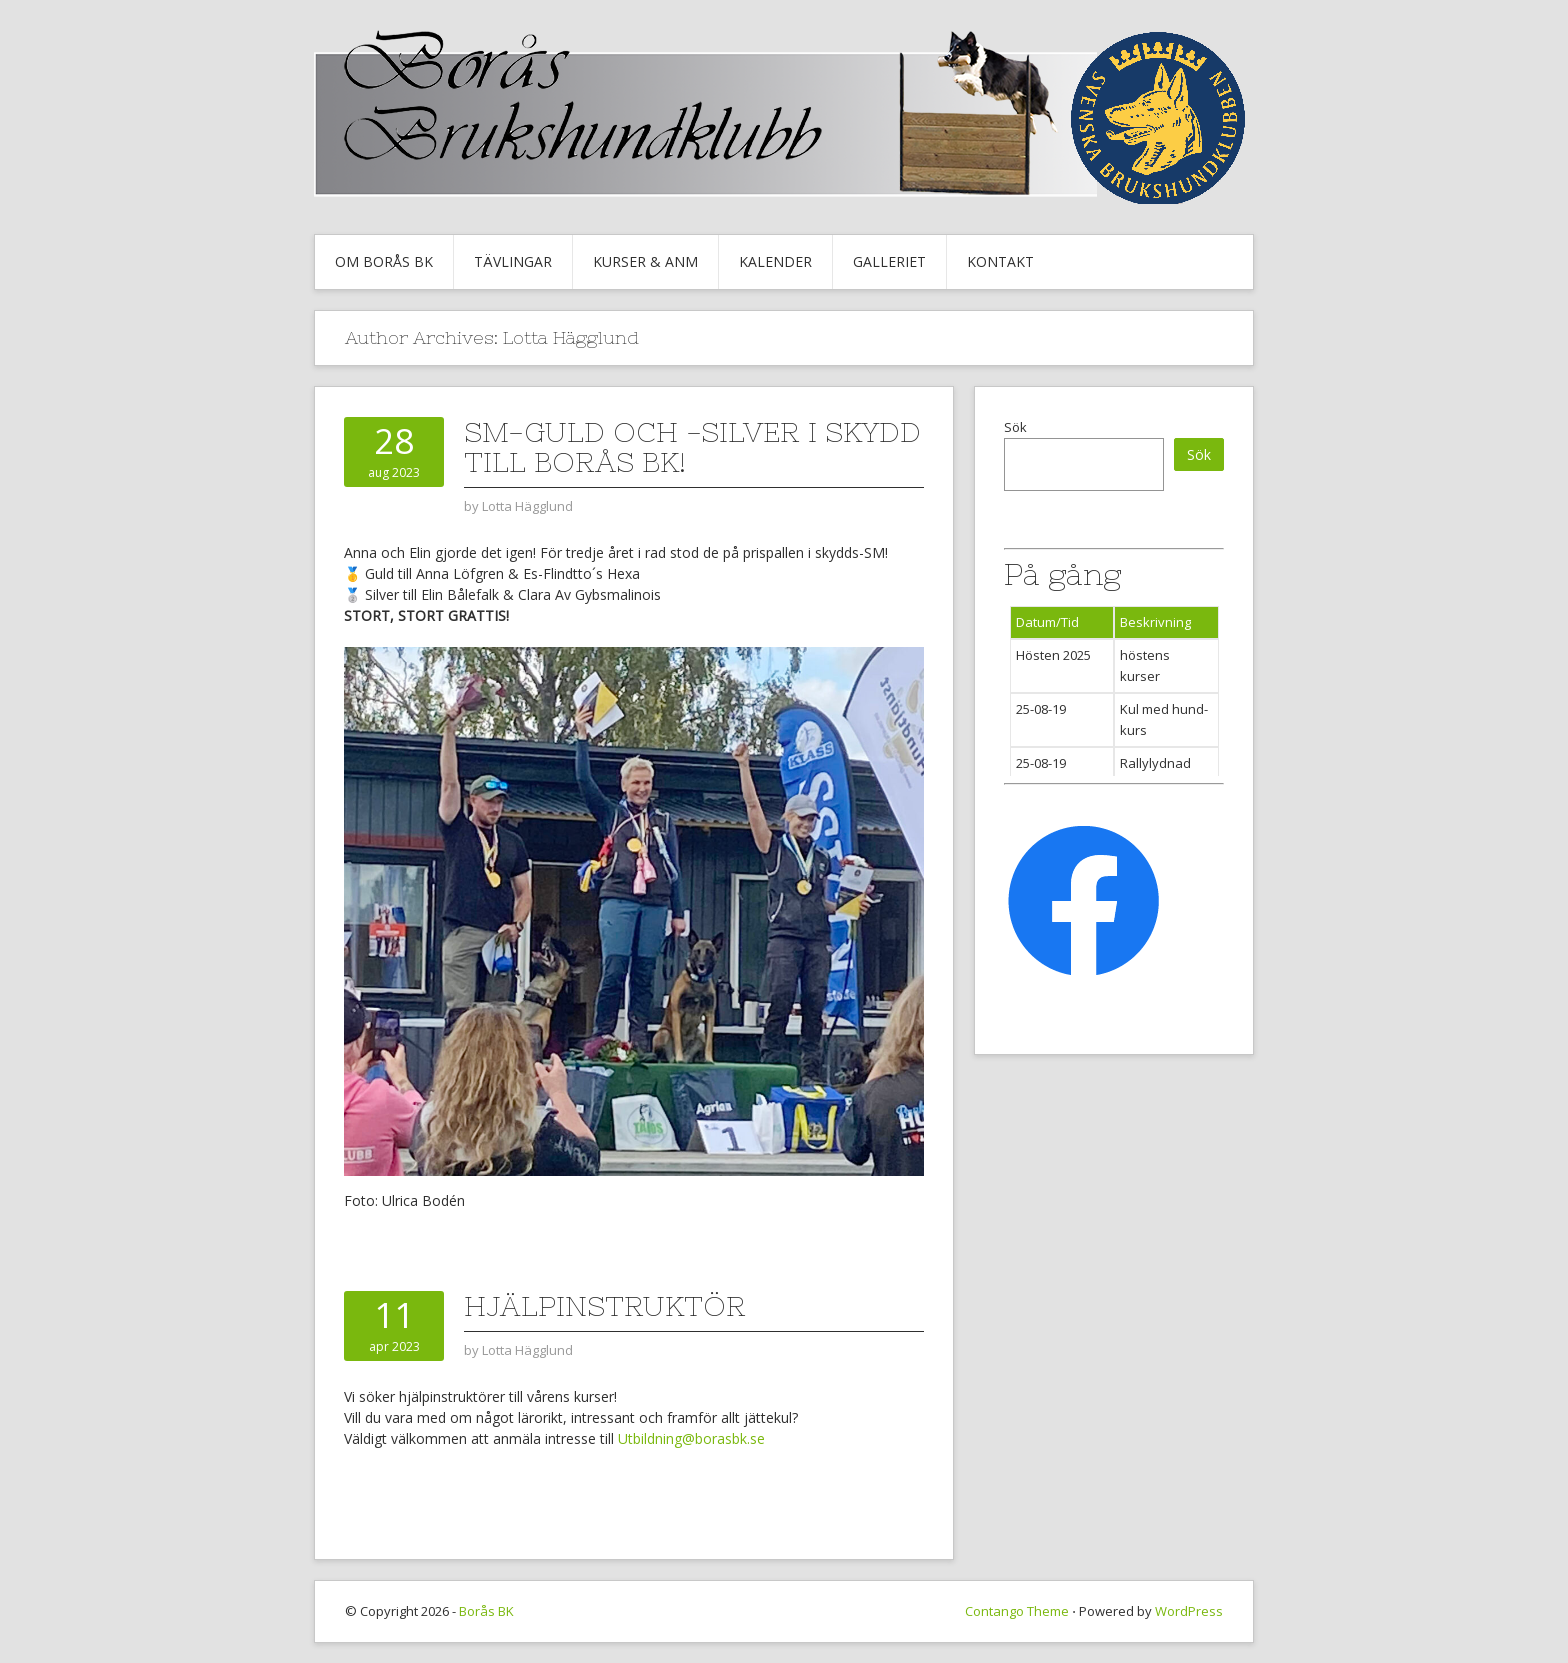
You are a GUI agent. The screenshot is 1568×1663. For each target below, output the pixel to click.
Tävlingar (513, 261)
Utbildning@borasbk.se (691, 1438)
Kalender (775, 261)
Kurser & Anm (645, 261)
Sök (1015, 427)
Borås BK (486, 1611)
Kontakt (1000, 261)
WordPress (1189, 1611)
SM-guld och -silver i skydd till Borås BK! (692, 447)
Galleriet (889, 261)
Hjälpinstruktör (605, 1306)
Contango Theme (1017, 1611)
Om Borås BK (384, 261)
